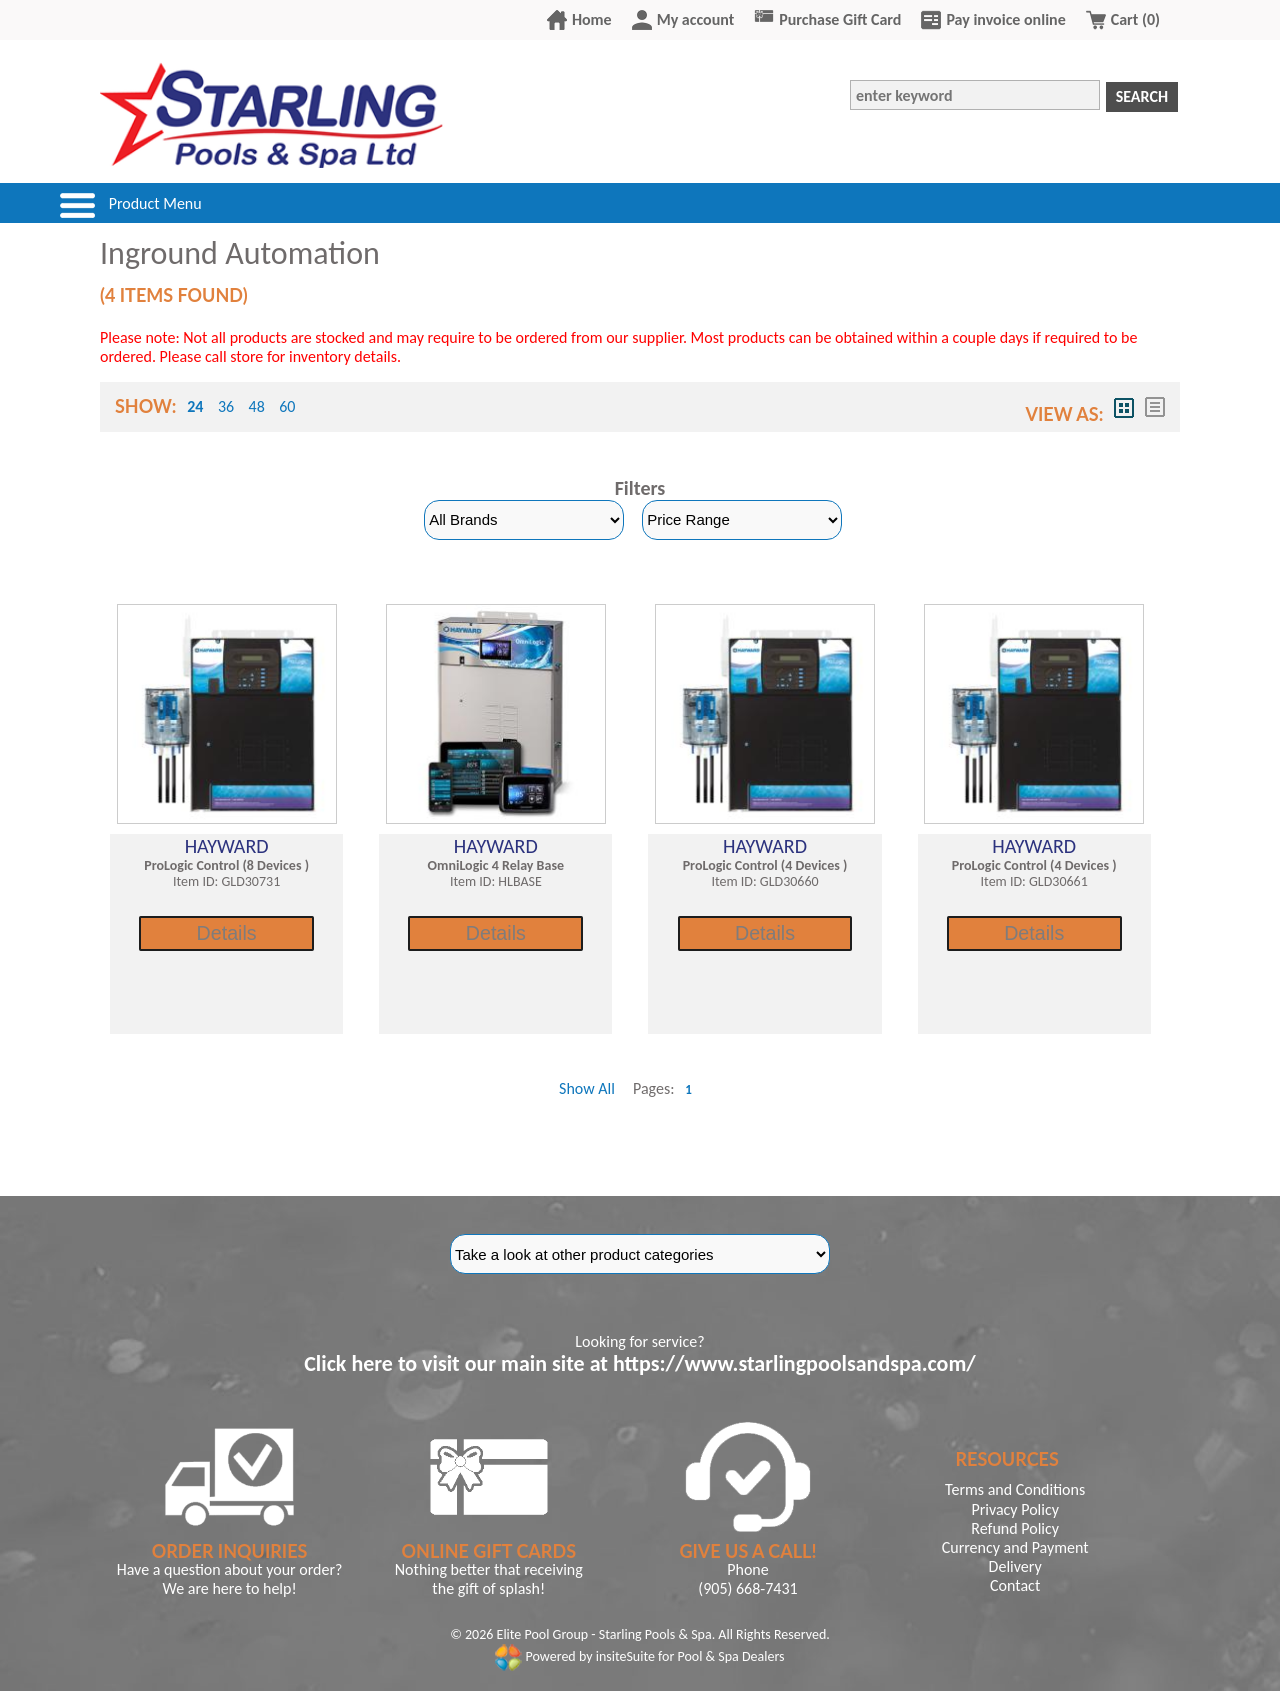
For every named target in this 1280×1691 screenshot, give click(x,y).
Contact (1015, 1585)
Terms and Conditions (1015, 1489)
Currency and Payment (1015, 1547)
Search (1142, 96)
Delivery (1015, 1566)
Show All (587, 1088)
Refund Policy (1015, 1528)
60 (287, 406)
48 (257, 406)
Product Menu (155, 204)
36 (226, 406)
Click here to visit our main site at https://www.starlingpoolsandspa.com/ (640, 1363)
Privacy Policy (1015, 1509)
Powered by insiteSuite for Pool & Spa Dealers (639, 1656)
